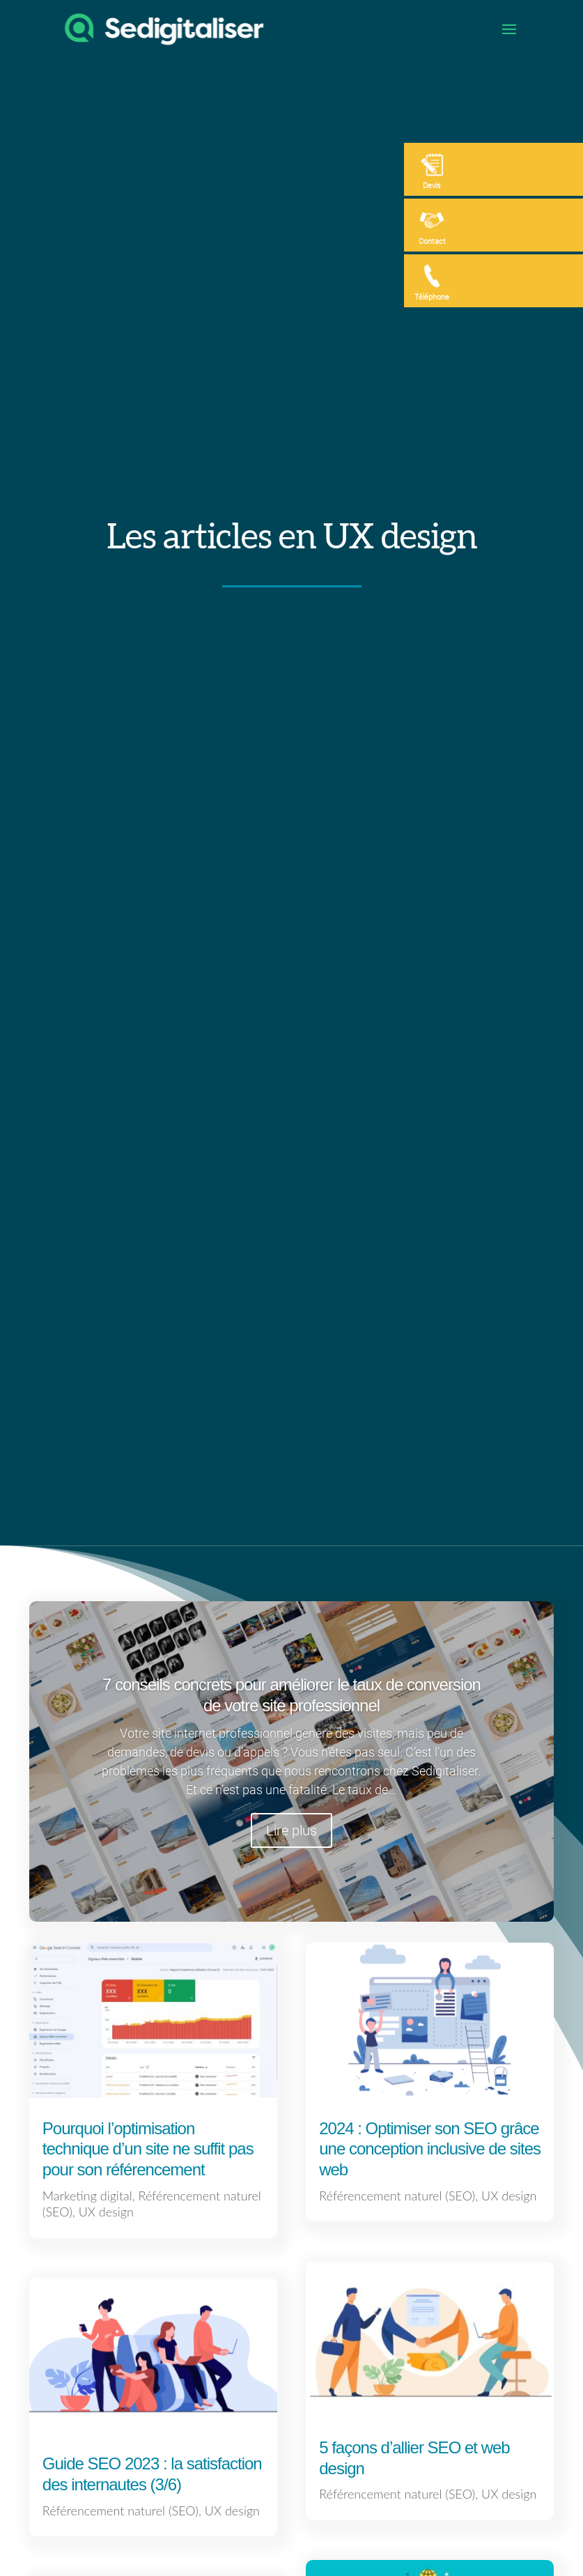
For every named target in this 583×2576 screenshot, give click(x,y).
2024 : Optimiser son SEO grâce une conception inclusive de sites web (430, 2149)
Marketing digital (87, 2195)
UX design (106, 2211)
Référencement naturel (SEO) (120, 2510)
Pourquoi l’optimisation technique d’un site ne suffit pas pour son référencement (148, 2149)
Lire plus (291, 1830)
